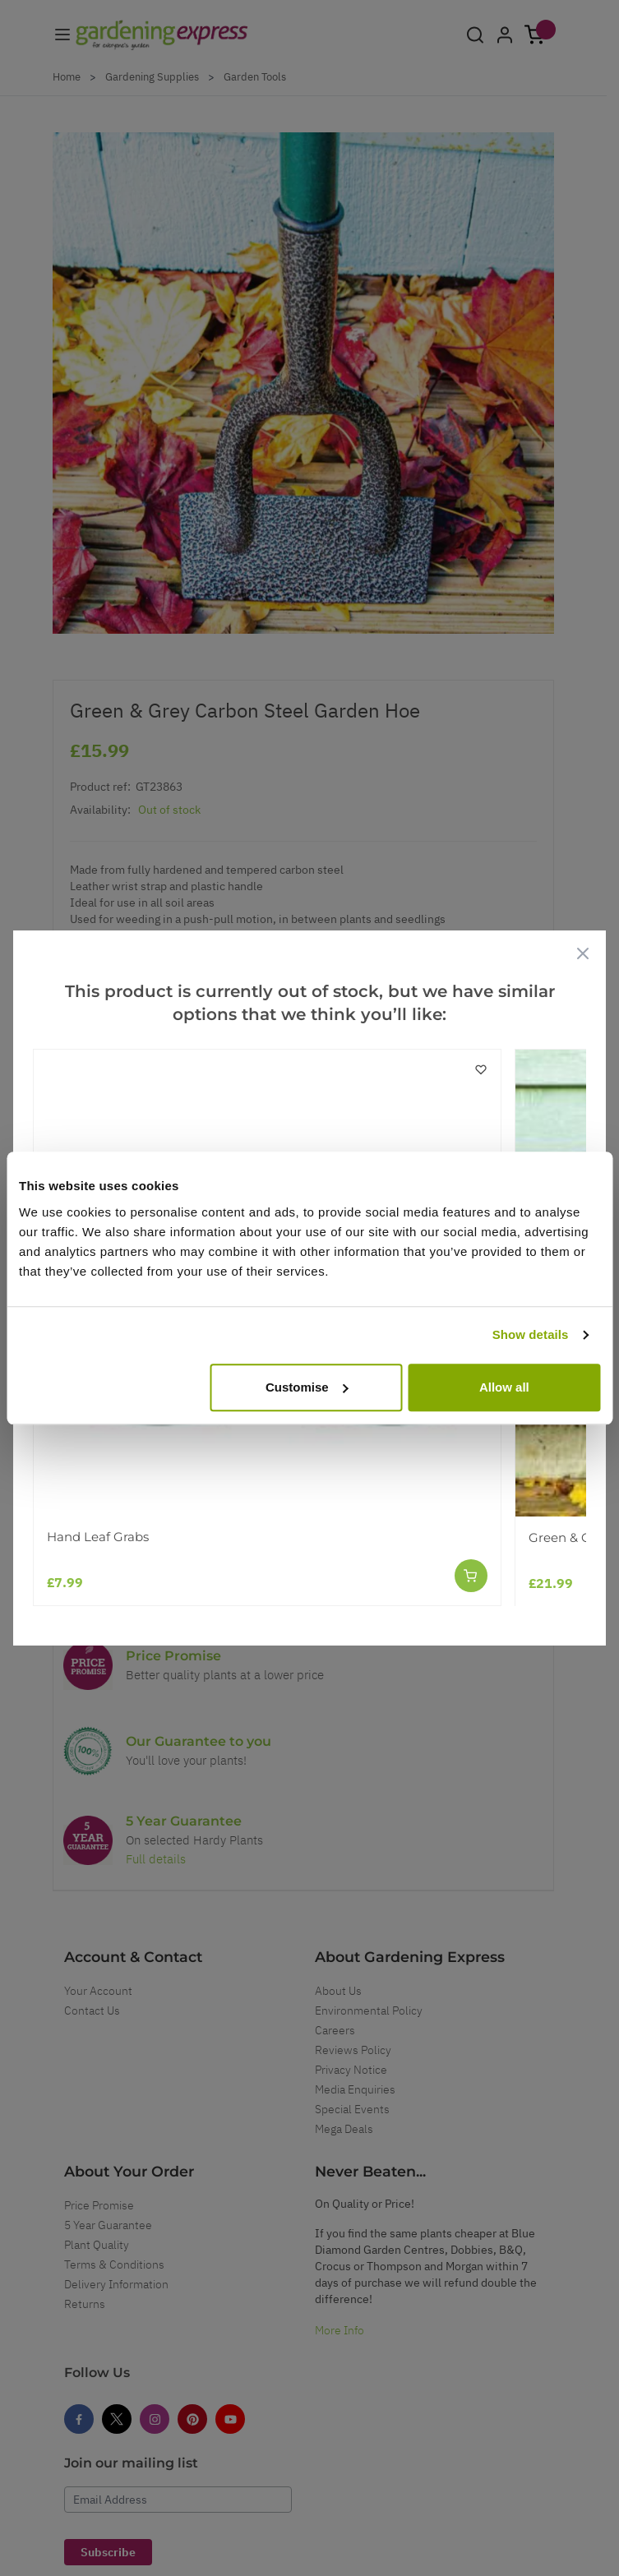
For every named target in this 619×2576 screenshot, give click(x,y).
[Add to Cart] (471, 1575)
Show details (530, 1334)
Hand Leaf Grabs (98, 1536)
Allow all (504, 1387)
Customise (307, 1387)
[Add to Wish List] (481, 1069)
